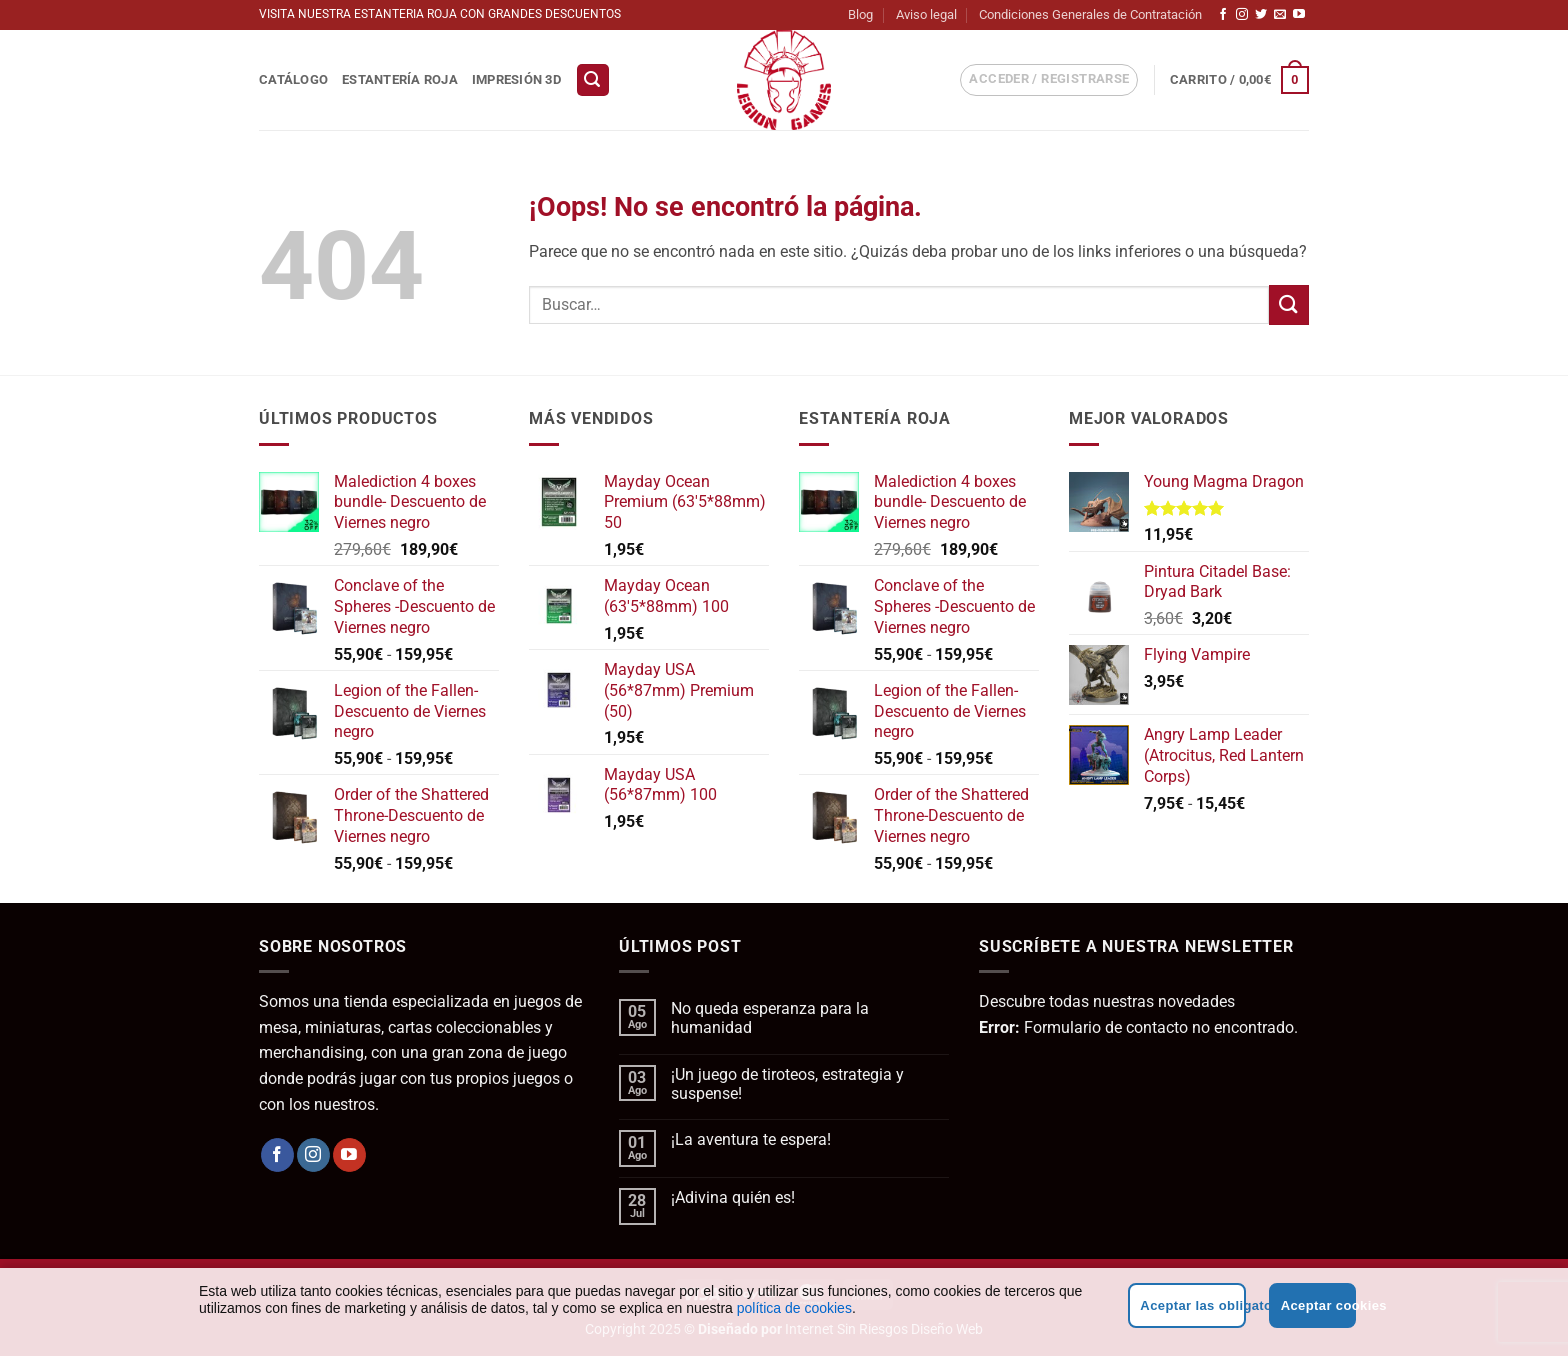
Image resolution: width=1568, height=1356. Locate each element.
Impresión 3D (516, 79)
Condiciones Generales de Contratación (1090, 14)
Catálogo (293, 79)
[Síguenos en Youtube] (1299, 15)
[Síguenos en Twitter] (1261, 15)
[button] (593, 80)
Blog (860, 14)
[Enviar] (1289, 304)
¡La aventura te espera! (751, 1139)
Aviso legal (926, 14)
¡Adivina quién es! (733, 1197)
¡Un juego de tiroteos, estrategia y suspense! (787, 1084)
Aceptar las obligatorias (1192, 1305)
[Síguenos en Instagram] (1242, 15)
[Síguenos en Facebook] (1223, 15)
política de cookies (794, 1308)
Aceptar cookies (1318, 1305)
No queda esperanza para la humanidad (770, 1018)
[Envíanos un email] (1280, 15)
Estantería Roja (400, 79)
